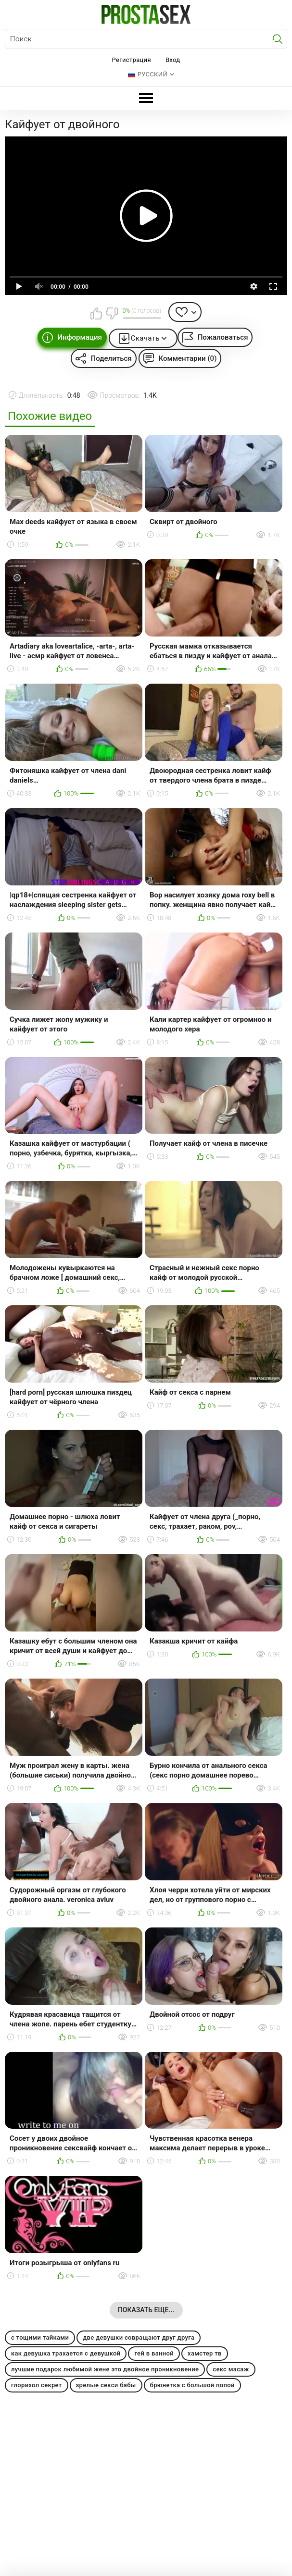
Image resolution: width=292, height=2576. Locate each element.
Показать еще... (146, 2310)
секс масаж (231, 2369)
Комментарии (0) (188, 358)
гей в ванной (154, 2353)
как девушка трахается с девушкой (65, 2353)
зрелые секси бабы (106, 2385)
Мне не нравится (111, 313)
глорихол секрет (36, 2385)
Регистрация (131, 59)
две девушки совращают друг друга (138, 2337)
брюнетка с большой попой (192, 2385)
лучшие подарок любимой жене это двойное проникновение (105, 2369)
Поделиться (111, 358)
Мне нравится (96, 313)
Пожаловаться (223, 337)
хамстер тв (205, 2353)
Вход (172, 59)
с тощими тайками (40, 2337)
